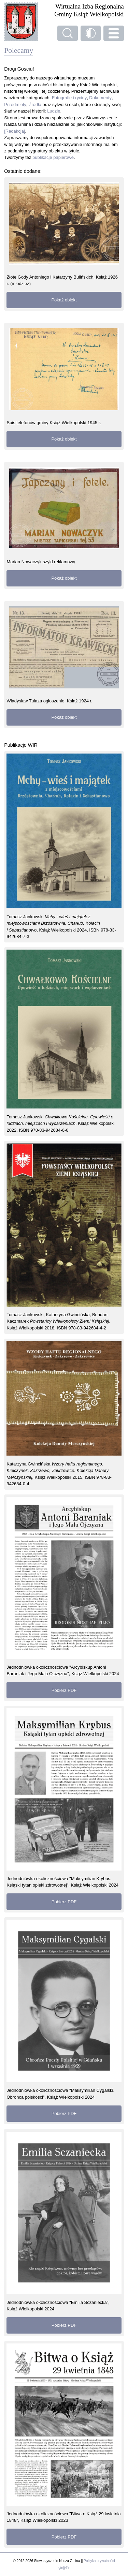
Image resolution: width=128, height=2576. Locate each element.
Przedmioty (15, 104)
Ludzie (53, 111)
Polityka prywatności (99, 2561)
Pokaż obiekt (63, 299)
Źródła (35, 104)
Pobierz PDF (64, 1690)
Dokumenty (100, 97)
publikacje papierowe (53, 157)
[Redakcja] (14, 131)
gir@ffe (63, 2568)
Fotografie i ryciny (69, 97)
